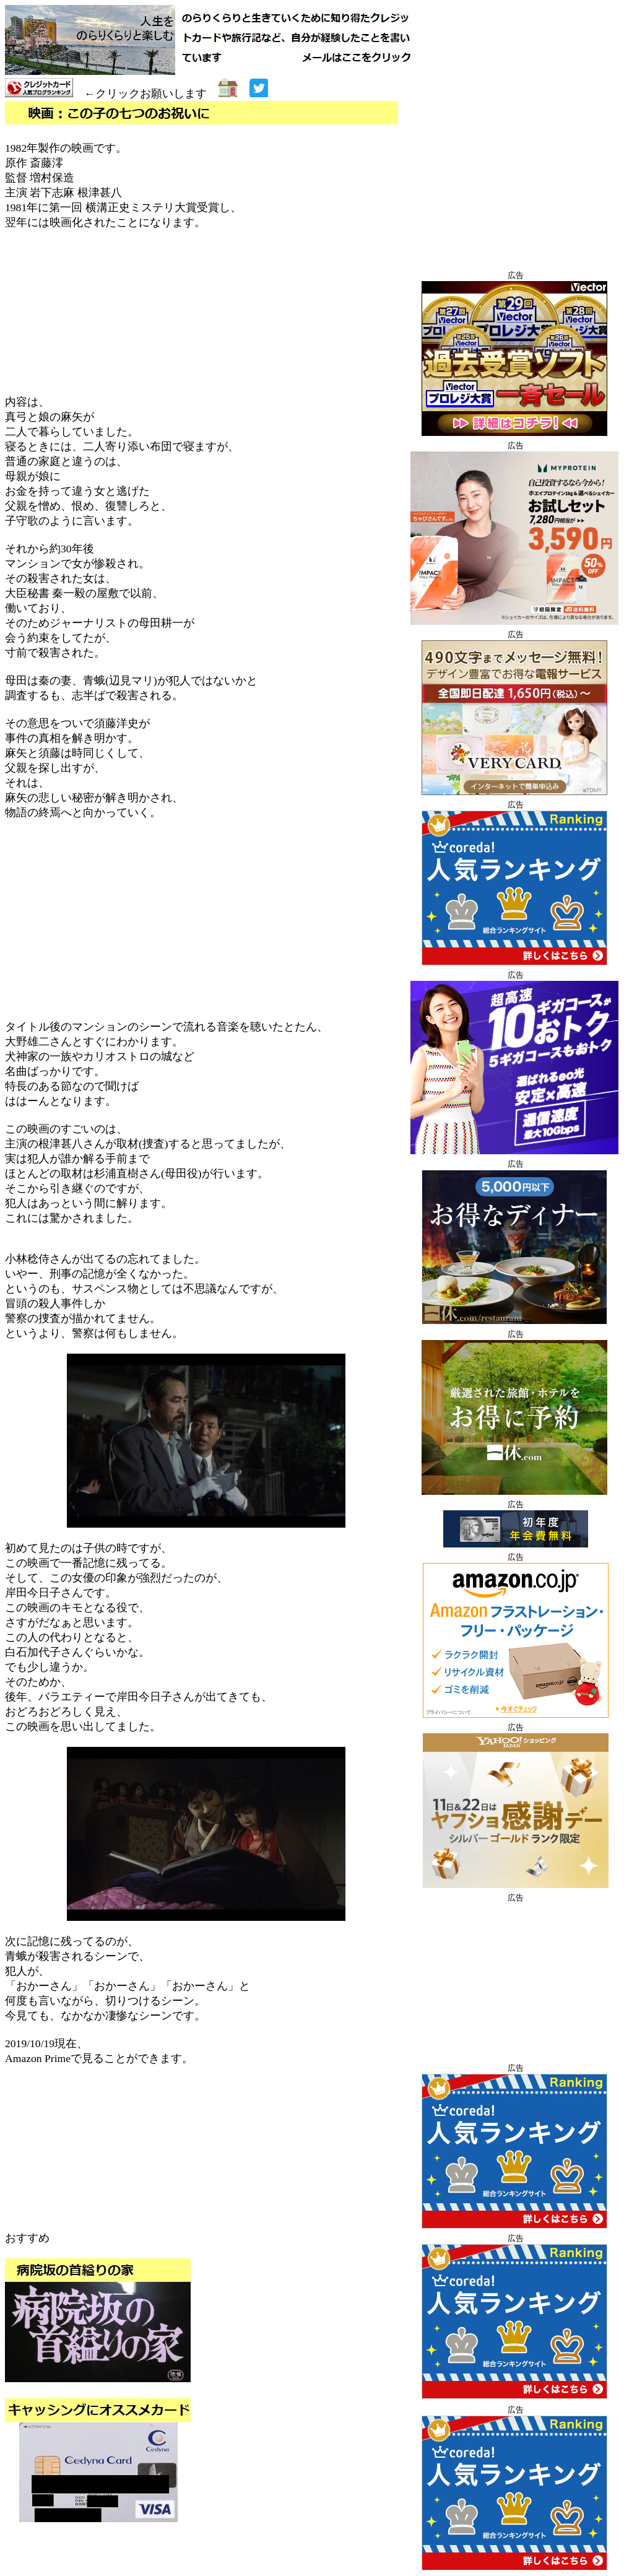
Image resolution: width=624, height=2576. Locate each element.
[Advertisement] (206, 919)
